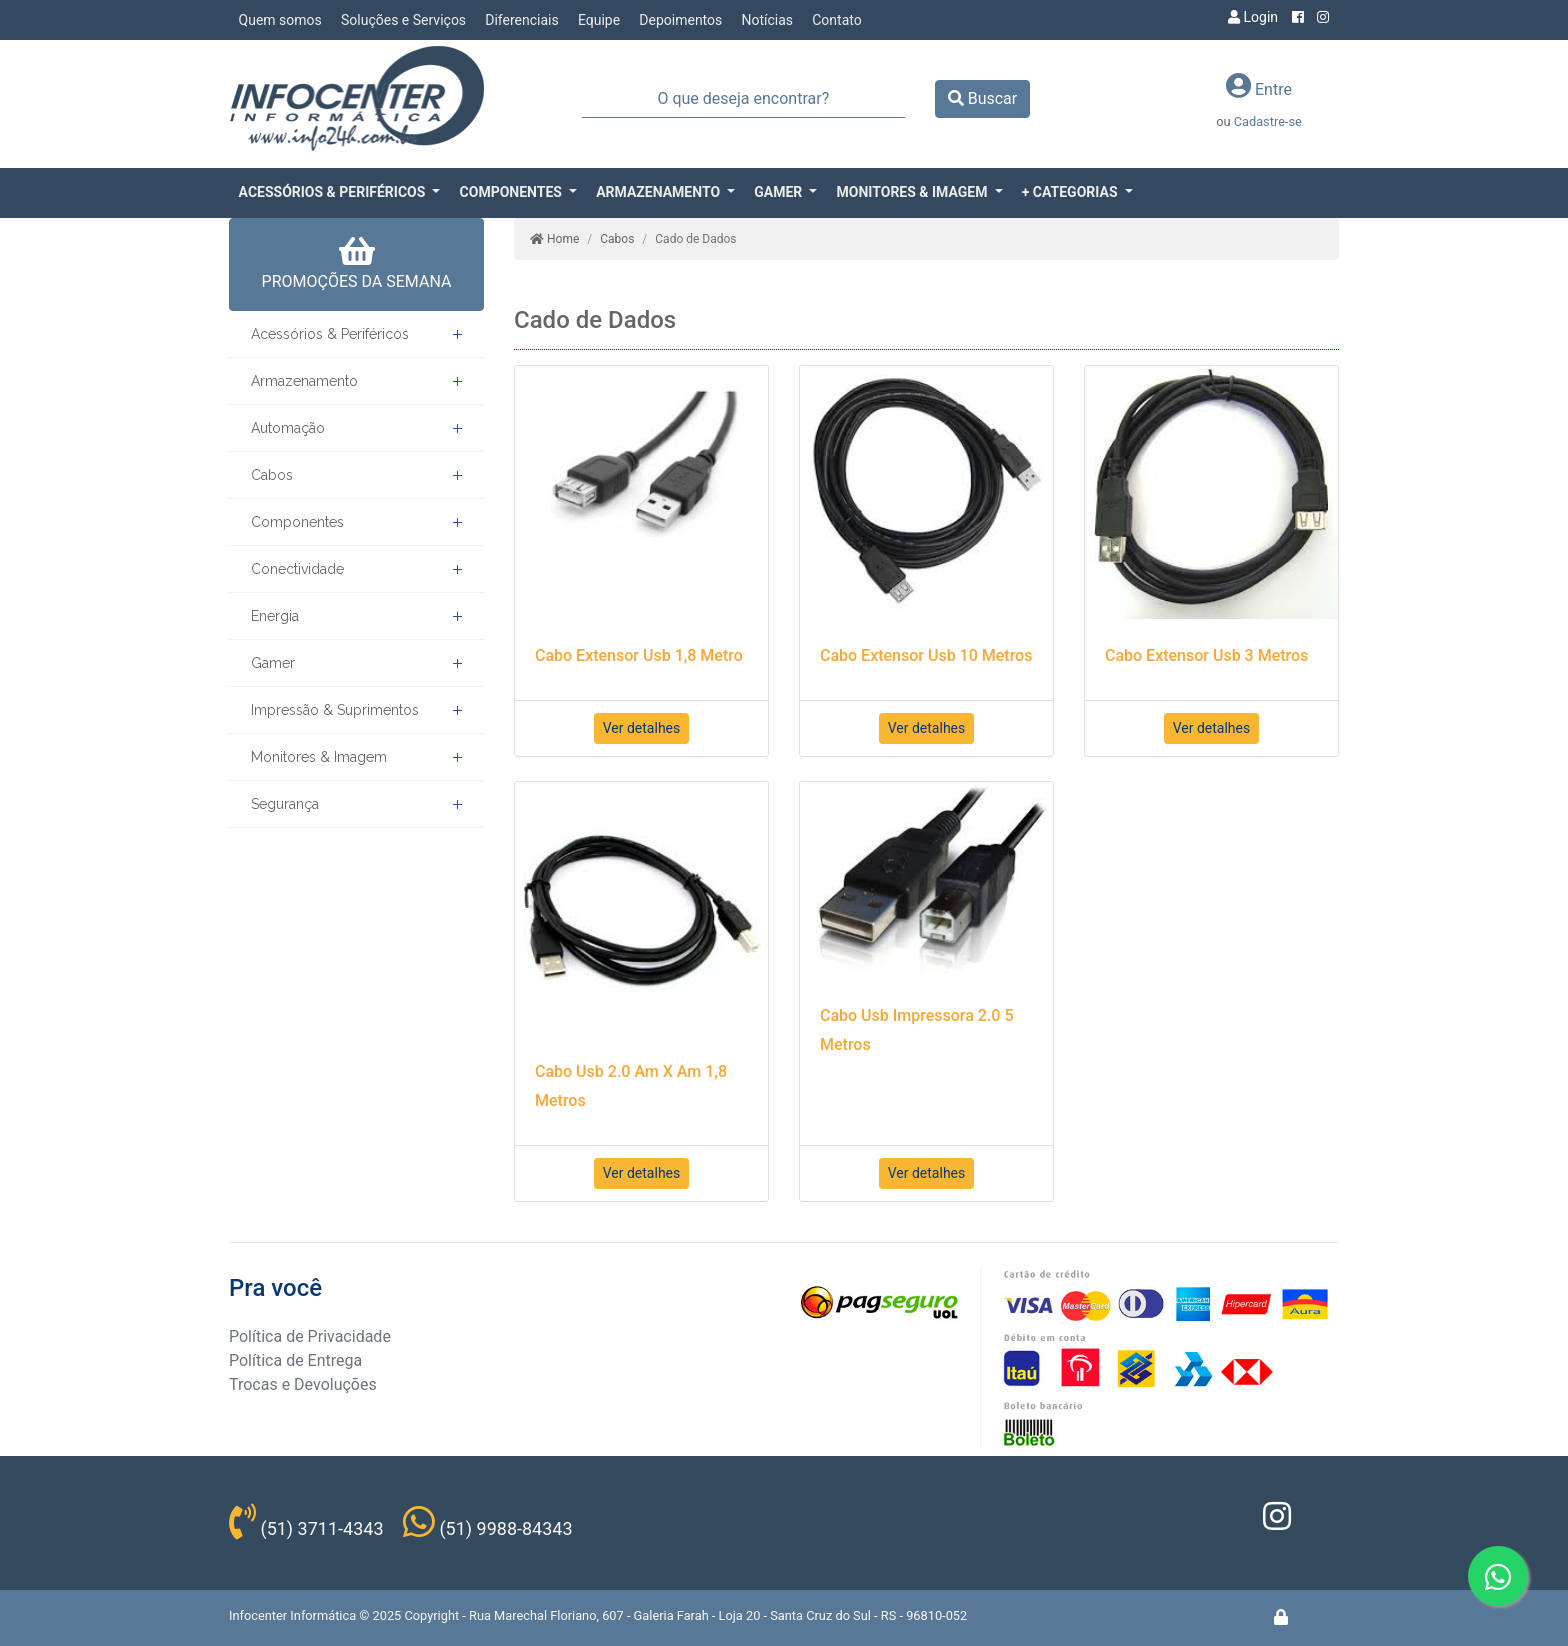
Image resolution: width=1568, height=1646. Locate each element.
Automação (288, 428)
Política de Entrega (295, 1360)
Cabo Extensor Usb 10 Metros (926, 655)
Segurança (285, 804)
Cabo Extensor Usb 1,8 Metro (639, 655)
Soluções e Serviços (403, 20)
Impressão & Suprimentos (335, 710)
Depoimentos (680, 20)
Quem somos (280, 20)
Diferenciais (521, 20)
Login (1253, 17)
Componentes (297, 522)
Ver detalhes (642, 728)
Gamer (273, 663)
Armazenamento (304, 381)
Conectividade (297, 569)
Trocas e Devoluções (303, 1384)
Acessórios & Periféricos (330, 334)
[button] (340, 192)
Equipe (599, 20)
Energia (275, 616)
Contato (836, 20)
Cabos (272, 475)
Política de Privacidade (310, 1336)
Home (554, 239)
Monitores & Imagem (319, 757)
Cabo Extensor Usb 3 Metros (1206, 655)
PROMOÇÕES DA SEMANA (357, 263)
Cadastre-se (1268, 121)
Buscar (983, 98)
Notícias (767, 20)
